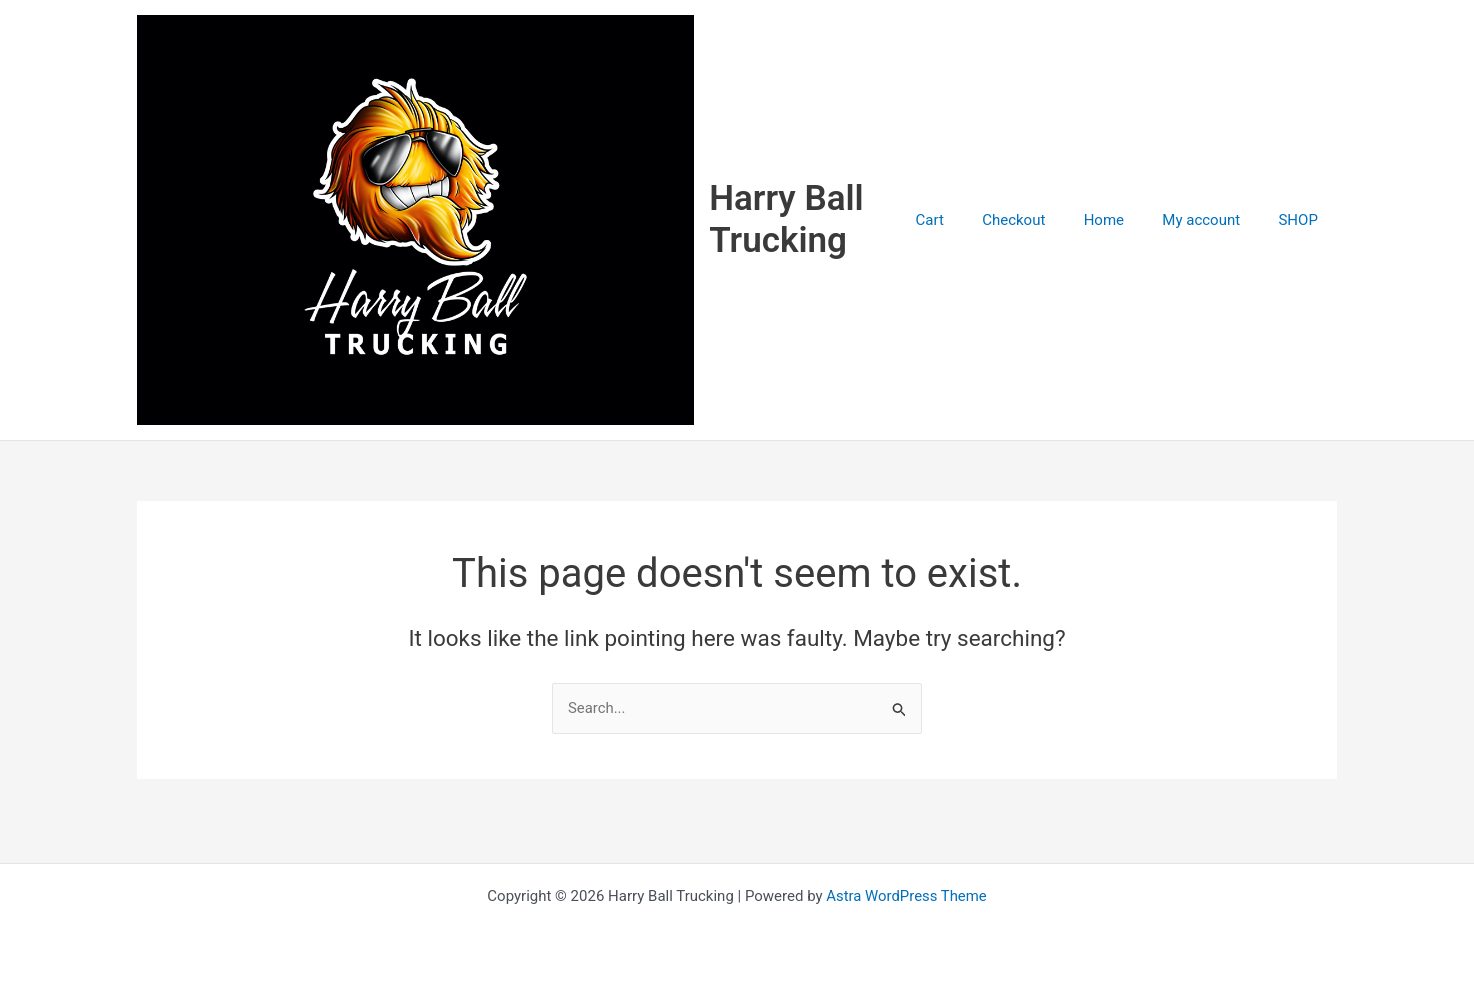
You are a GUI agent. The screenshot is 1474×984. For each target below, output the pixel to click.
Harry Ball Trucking (818, 231)
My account (1214, 232)
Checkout (1042, 232)
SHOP (1302, 232)
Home (1124, 232)
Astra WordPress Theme (907, 896)
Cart (967, 232)
